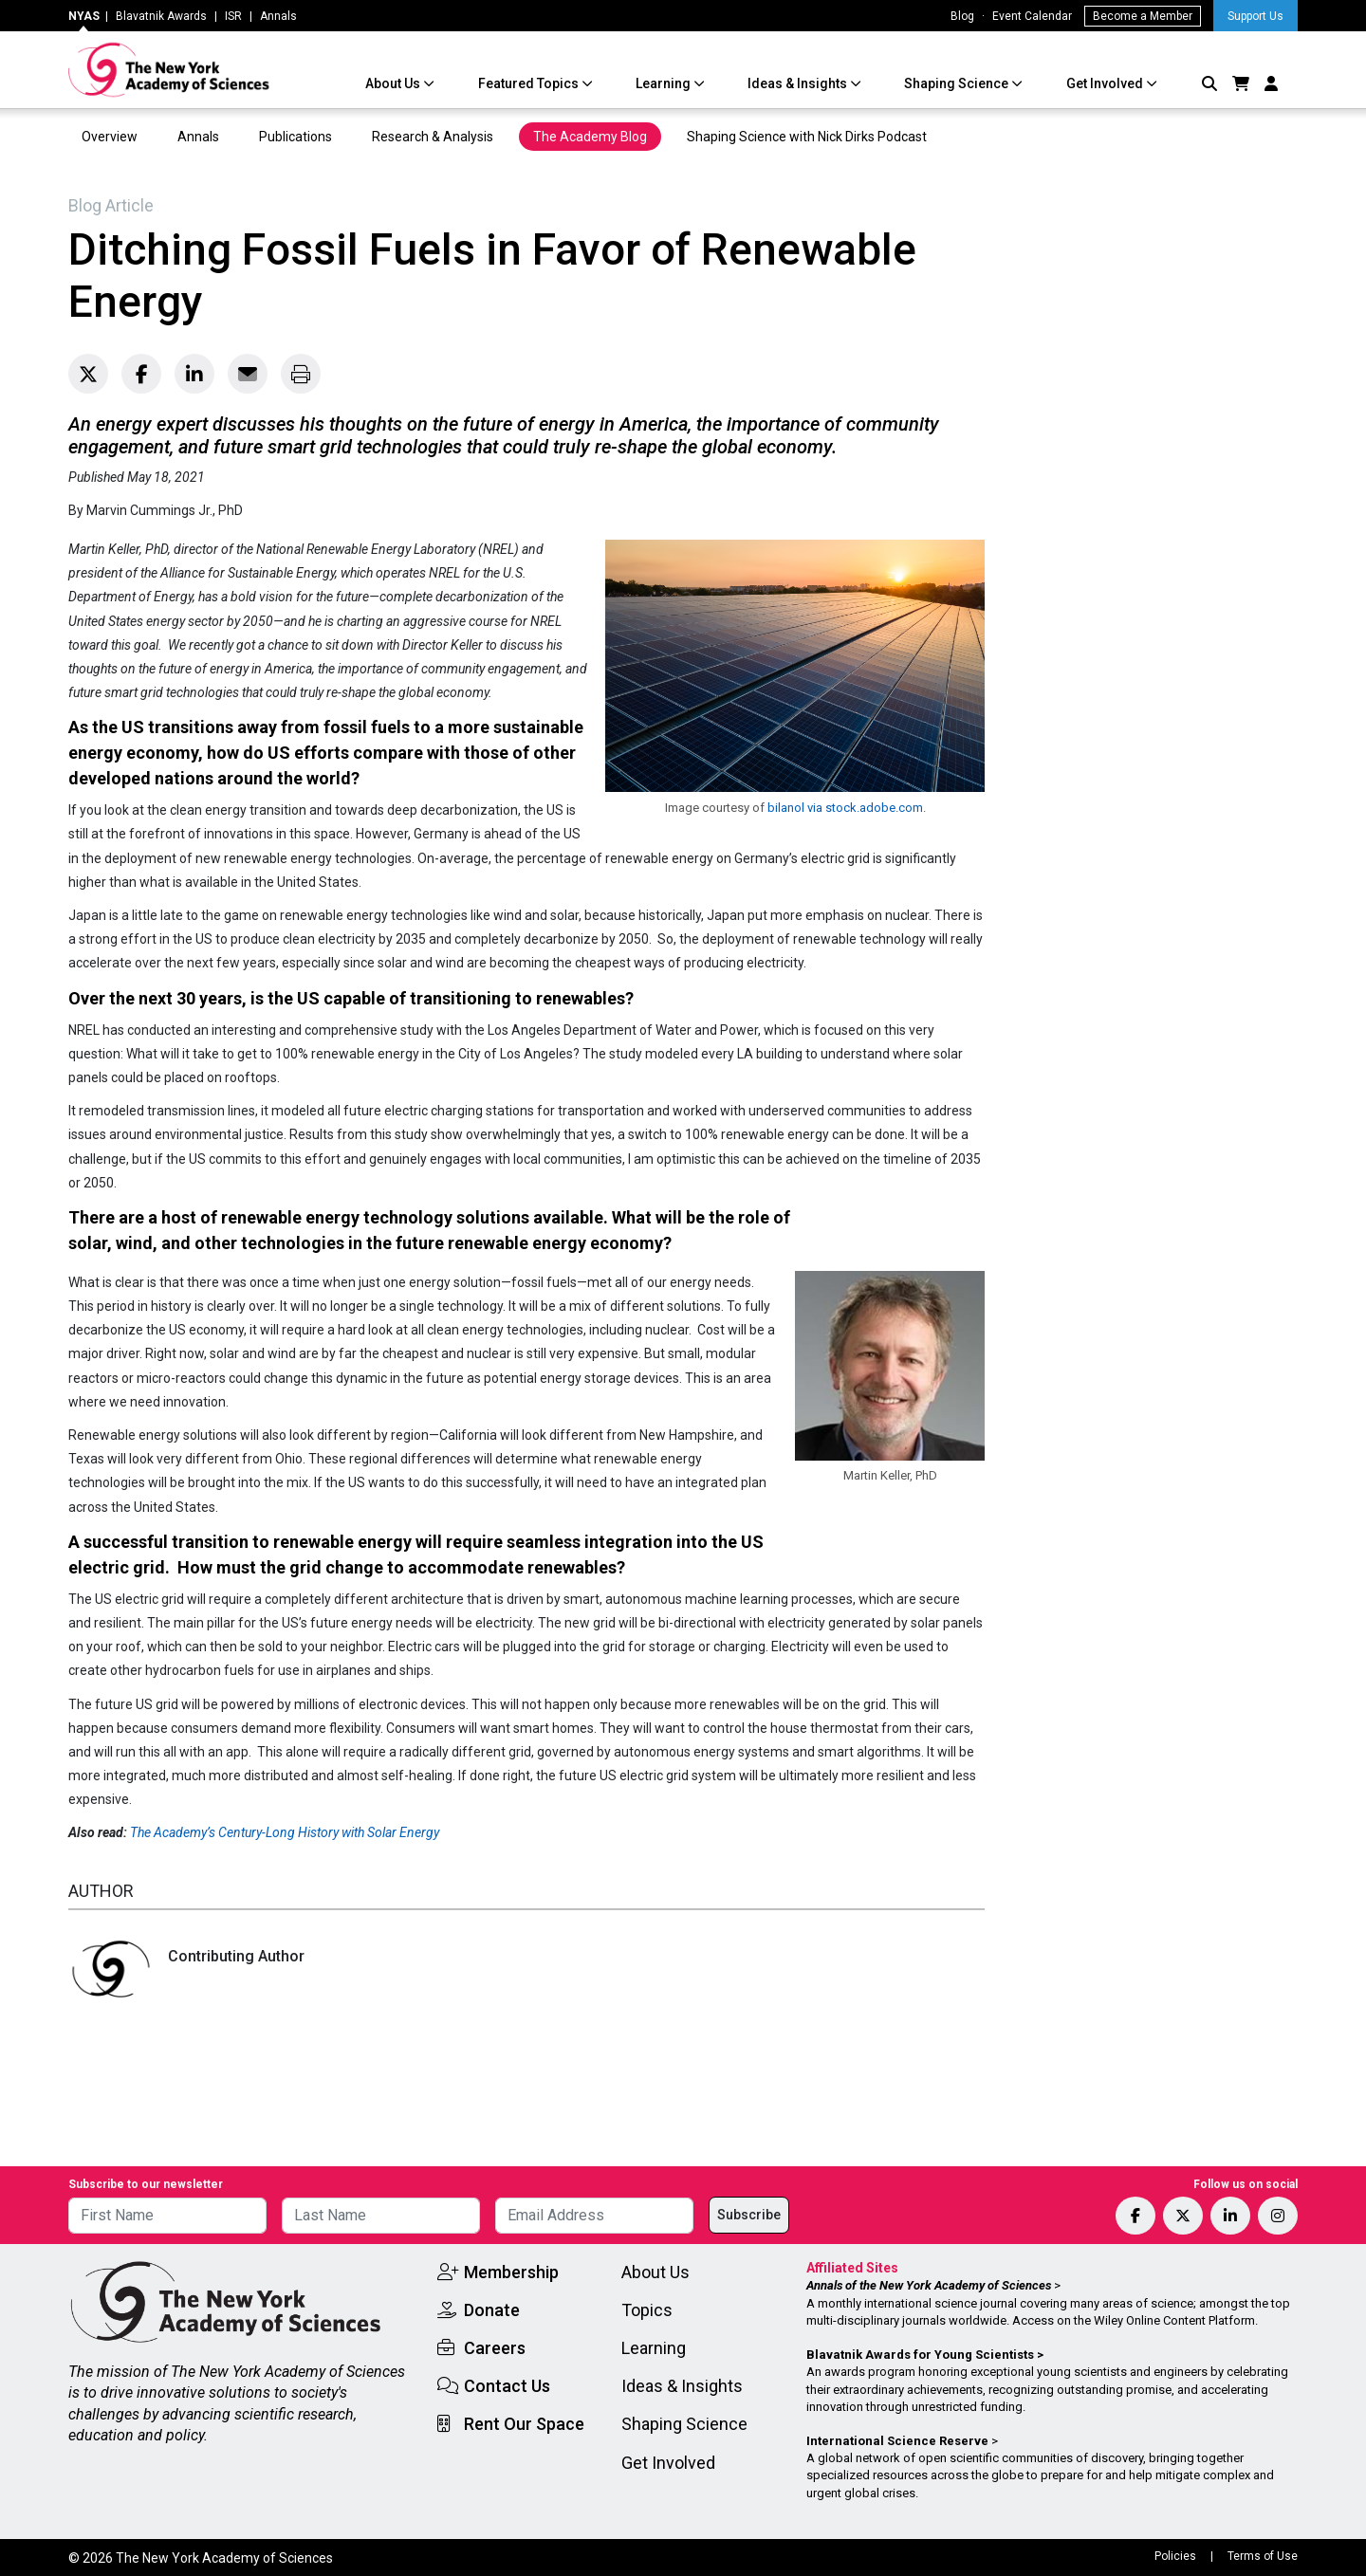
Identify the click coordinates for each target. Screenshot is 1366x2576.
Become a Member (1142, 16)
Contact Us (507, 2386)
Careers (495, 2348)
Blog (962, 16)
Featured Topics (529, 83)
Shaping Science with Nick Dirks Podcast (807, 136)
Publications (295, 136)
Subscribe (749, 2214)
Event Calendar (1032, 16)
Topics (647, 2310)
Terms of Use (1263, 2556)
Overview (110, 136)
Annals (278, 16)
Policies (1175, 2556)
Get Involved (1106, 83)
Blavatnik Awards (161, 16)
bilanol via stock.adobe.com (845, 807)
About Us (394, 83)
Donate (492, 2310)
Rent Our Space (524, 2424)
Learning (664, 83)
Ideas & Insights (799, 83)
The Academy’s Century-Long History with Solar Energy (284, 1832)
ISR (233, 16)
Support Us (1255, 16)
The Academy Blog (590, 136)
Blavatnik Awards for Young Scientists (920, 2354)
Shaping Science (957, 83)
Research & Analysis (432, 136)
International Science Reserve (897, 2441)
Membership (511, 2272)
